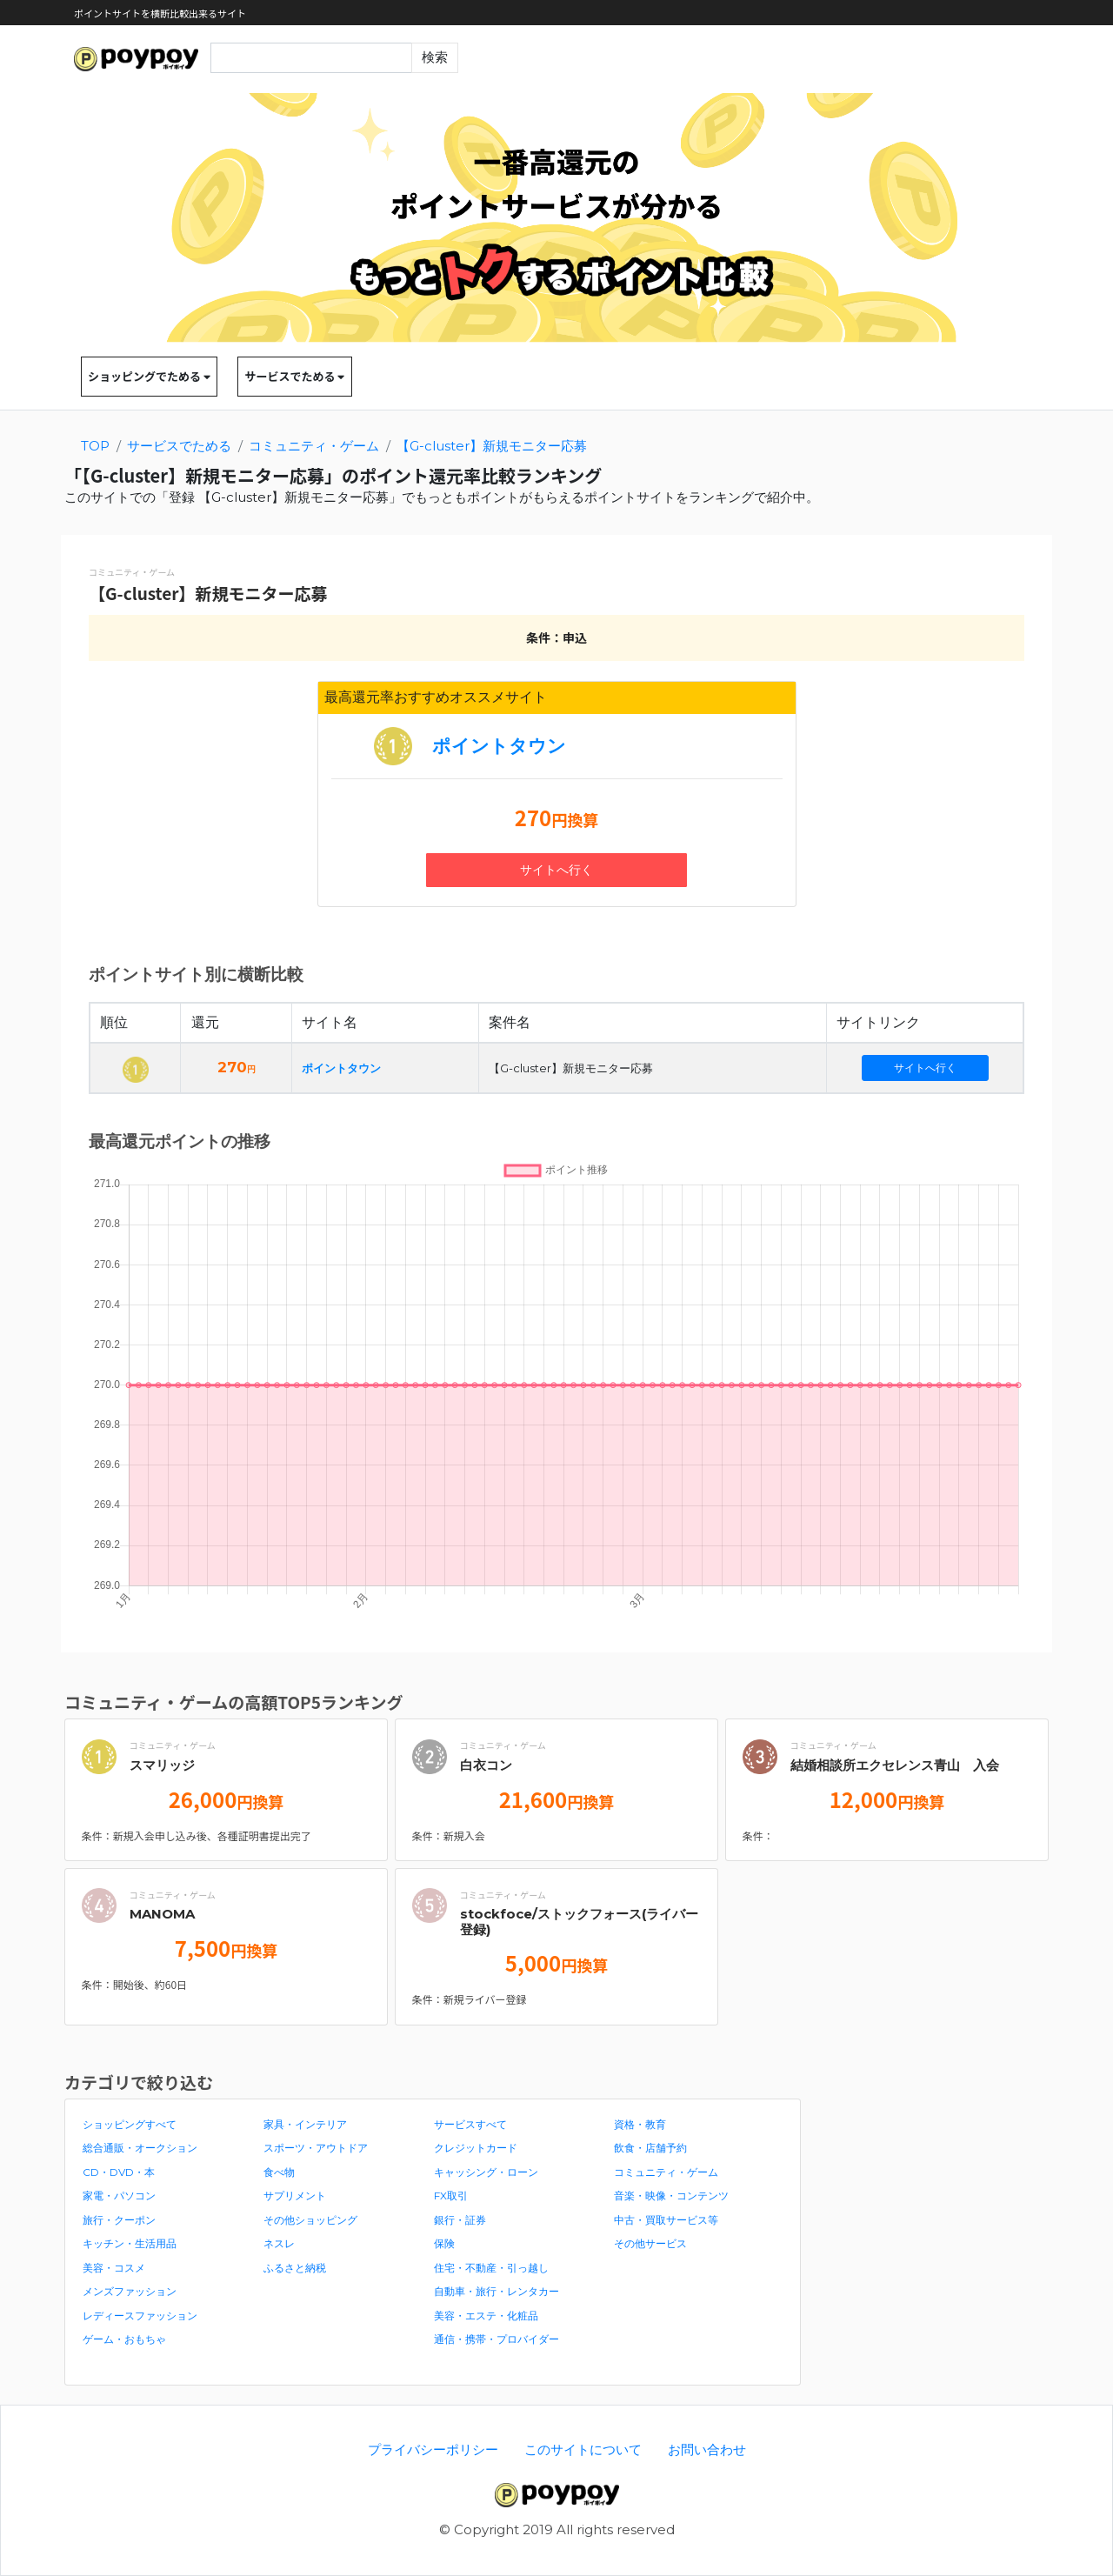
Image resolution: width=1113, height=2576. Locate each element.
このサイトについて (583, 2449)
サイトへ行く (556, 870)
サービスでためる (294, 376)
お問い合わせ (707, 2449)
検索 (435, 57)
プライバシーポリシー (433, 2449)
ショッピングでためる (149, 376)
